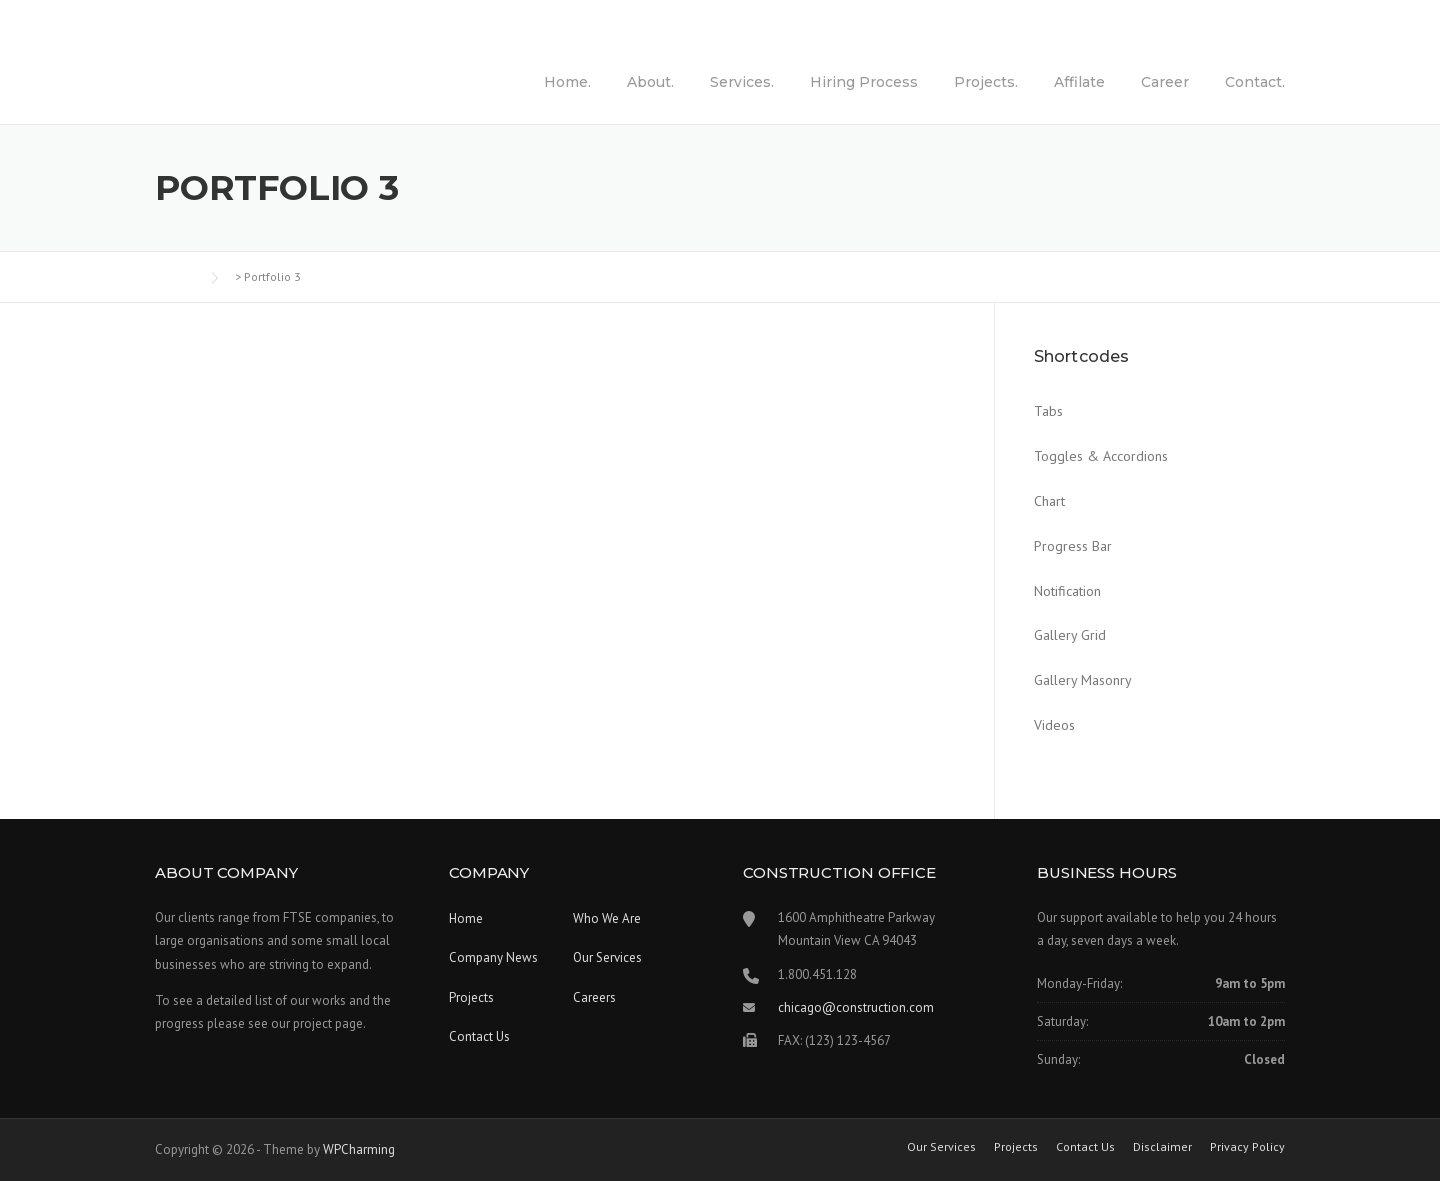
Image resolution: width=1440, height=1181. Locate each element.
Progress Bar (1073, 546)
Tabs (1048, 411)
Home (466, 918)
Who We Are (607, 918)
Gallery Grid (1070, 635)
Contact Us (479, 1036)
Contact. (1255, 82)
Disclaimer (1162, 1147)
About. (650, 82)
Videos (1054, 725)
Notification (1067, 591)
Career (1165, 82)
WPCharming (359, 1149)
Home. (567, 82)
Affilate (1079, 82)
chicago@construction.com (856, 1007)
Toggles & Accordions (1101, 456)
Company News (493, 957)
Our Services (607, 957)
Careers (594, 997)
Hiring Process (864, 82)
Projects (471, 997)
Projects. (986, 82)
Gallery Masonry (1083, 680)
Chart (1049, 501)
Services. (742, 82)
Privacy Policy (1247, 1147)
